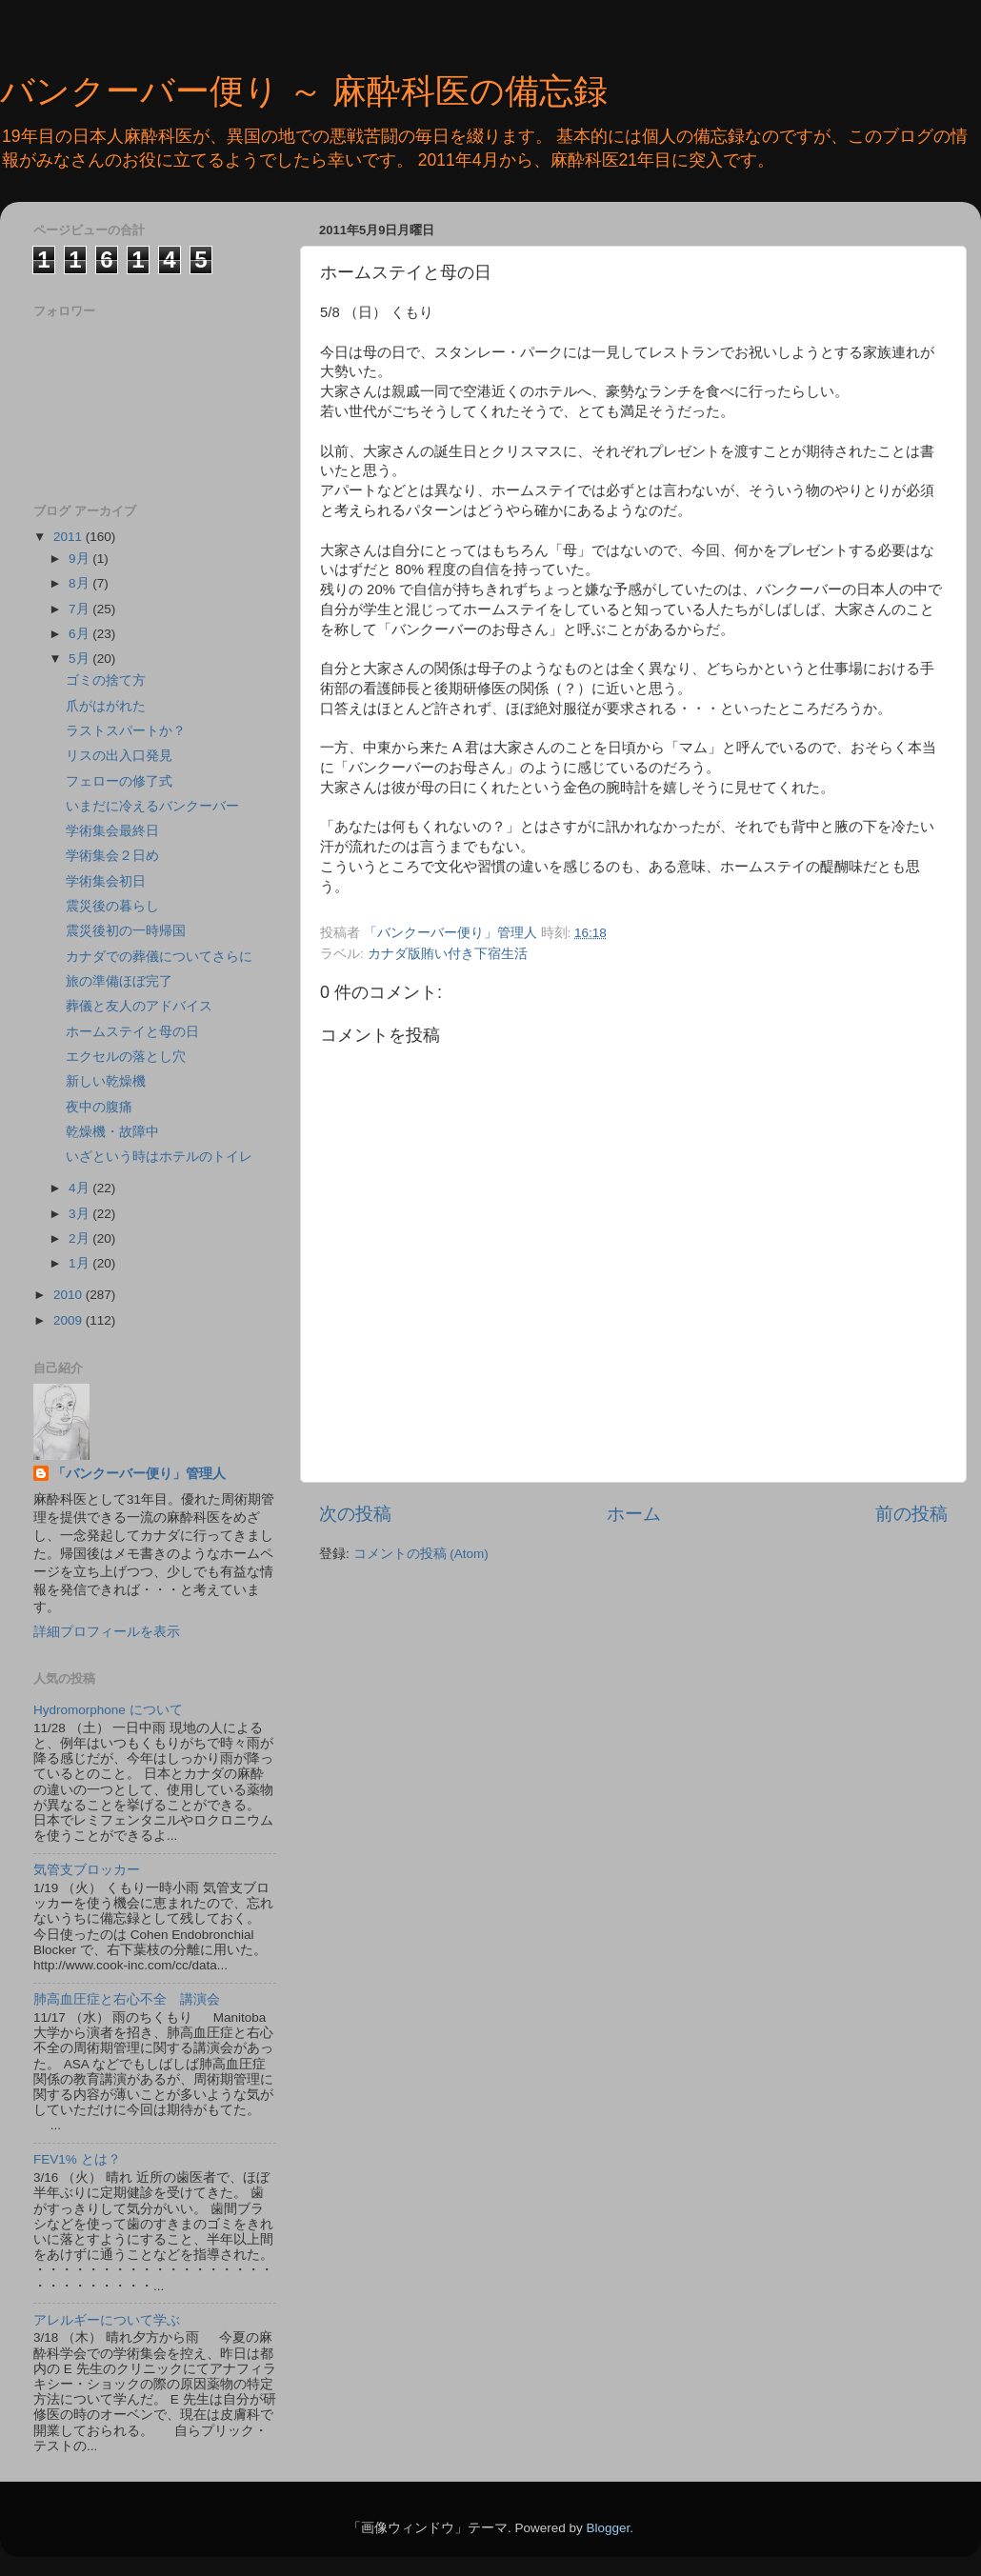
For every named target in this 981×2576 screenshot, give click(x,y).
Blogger (608, 2528)
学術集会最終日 (112, 831)
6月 (80, 634)
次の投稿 (355, 1514)
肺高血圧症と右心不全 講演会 (126, 1999)
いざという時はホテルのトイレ (159, 1156)
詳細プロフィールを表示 (106, 1632)
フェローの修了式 (119, 781)
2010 (69, 1295)
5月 (80, 658)
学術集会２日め (112, 856)
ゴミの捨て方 (106, 680)
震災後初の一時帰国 (126, 931)
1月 (80, 1263)
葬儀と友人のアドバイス (139, 1006)
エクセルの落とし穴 (126, 1056)
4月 (80, 1188)
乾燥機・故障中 (112, 1132)
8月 (80, 583)
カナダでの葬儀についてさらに (159, 956)
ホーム (634, 1514)
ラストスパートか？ (126, 731)
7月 (80, 609)
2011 (69, 536)
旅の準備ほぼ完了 (119, 981)
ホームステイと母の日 (132, 1032)
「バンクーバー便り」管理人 (139, 1474)
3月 (80, 1214)
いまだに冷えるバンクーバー (152, 806)
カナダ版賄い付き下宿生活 (448, 954)
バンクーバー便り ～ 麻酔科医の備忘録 (304, 90)
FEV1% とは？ (77, 2159)
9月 (80, 558)
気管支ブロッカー (86, 1870)
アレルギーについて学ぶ (106, 2320)
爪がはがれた (106, 706)
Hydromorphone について (108, 1710)
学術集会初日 (106, 881)
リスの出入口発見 (119, 756)
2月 (80, 1238)
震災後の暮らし (112, 906)
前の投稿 (911, 1514)
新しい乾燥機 (106, 1081)
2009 (69, 1320)
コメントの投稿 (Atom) (421, 1554)
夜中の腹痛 (99, 1107)
